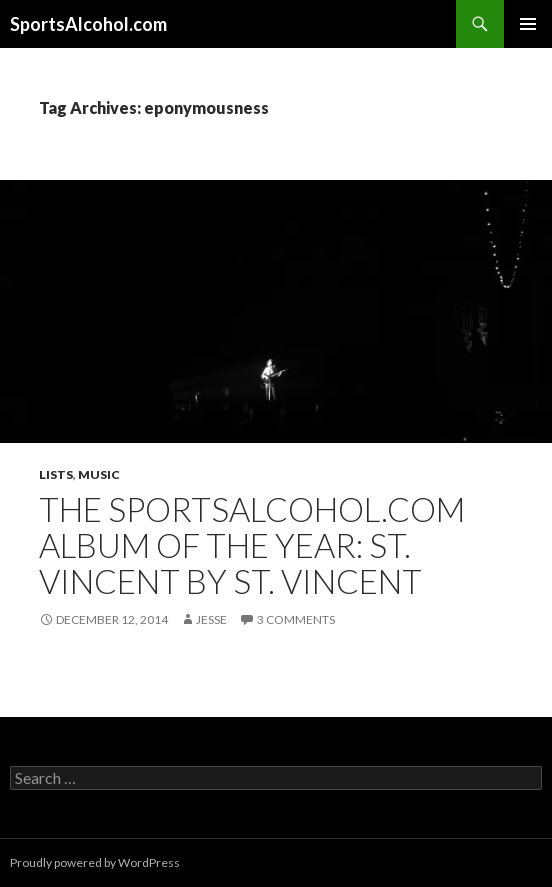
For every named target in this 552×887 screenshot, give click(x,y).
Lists (56, 474)
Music (99, 474)
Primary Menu (528, 24)
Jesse (211, 619)
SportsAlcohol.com (88, 24)
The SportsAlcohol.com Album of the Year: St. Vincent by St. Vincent (252, 545)
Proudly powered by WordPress (95, 862)
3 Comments (296, 619)
